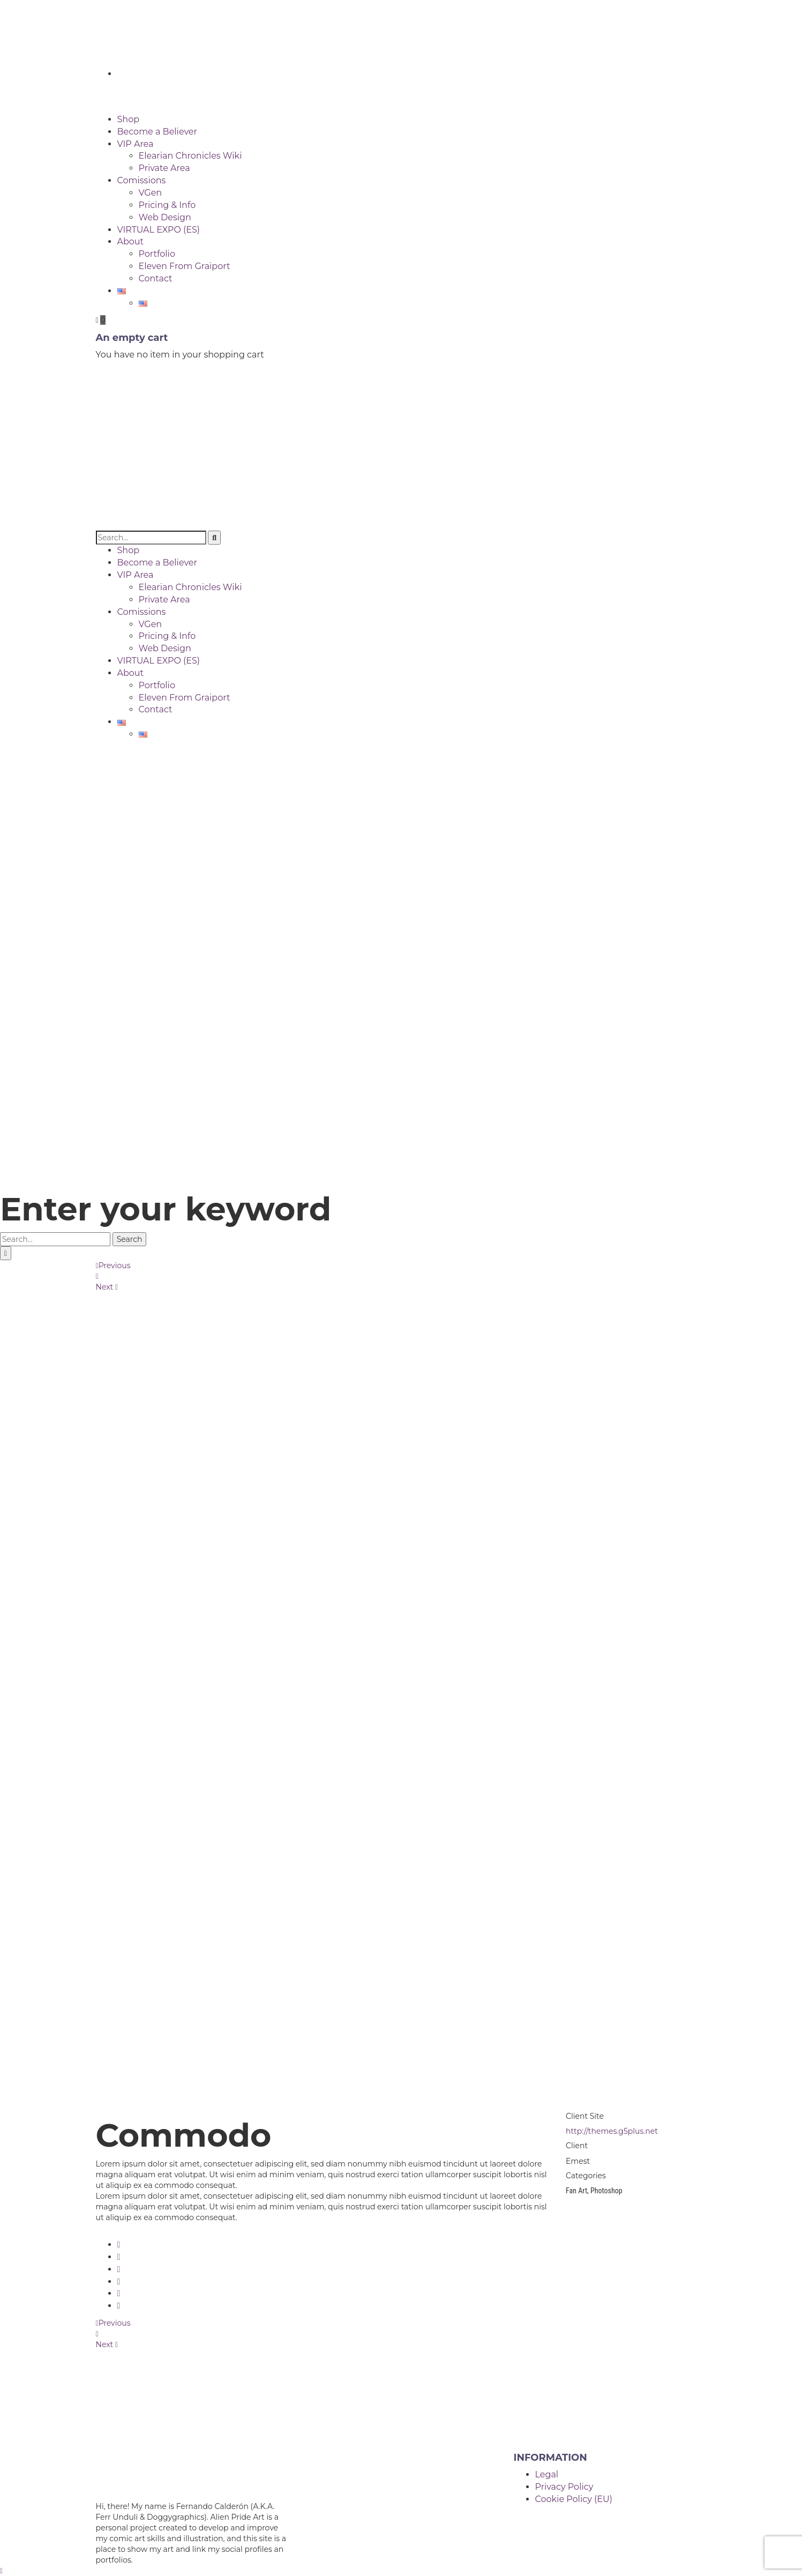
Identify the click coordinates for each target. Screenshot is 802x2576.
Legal (547, 2474)
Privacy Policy (564, 2487)
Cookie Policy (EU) (573, 2499)
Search (130, 1239)
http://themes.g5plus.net (612, 2131)
